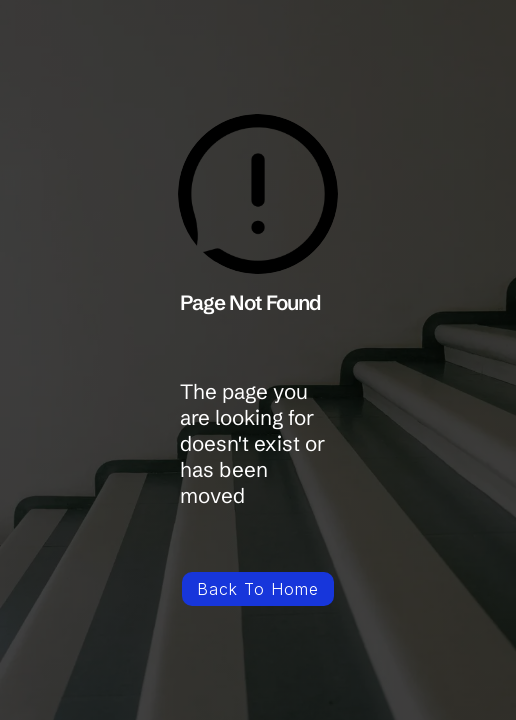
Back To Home (258, 589)
